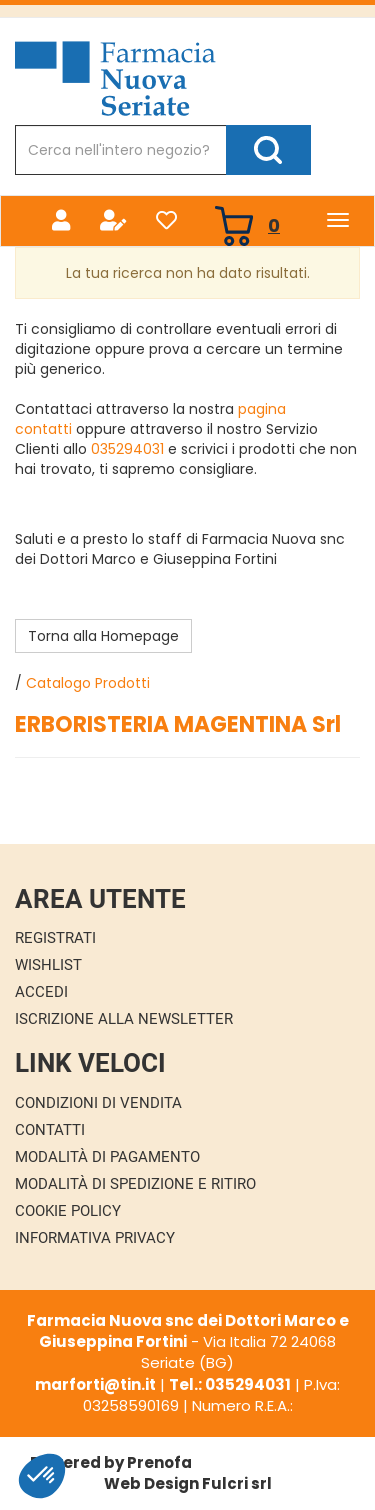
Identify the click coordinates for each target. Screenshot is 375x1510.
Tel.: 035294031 (230, 1384)
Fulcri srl (237, 1483)
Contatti (50, 1130)
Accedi (41, 992)
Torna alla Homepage (103, 636)
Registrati (55, 938)
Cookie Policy (68, 1211)
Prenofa (159, 1462)
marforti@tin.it (95, 1384)
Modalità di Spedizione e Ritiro (135, 1184)
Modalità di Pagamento (107, 1157)
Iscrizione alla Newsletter (124, 1019)
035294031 (127, 449)
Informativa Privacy (95, 1238)
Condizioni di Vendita (98, 1103)
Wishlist (48, 965)
